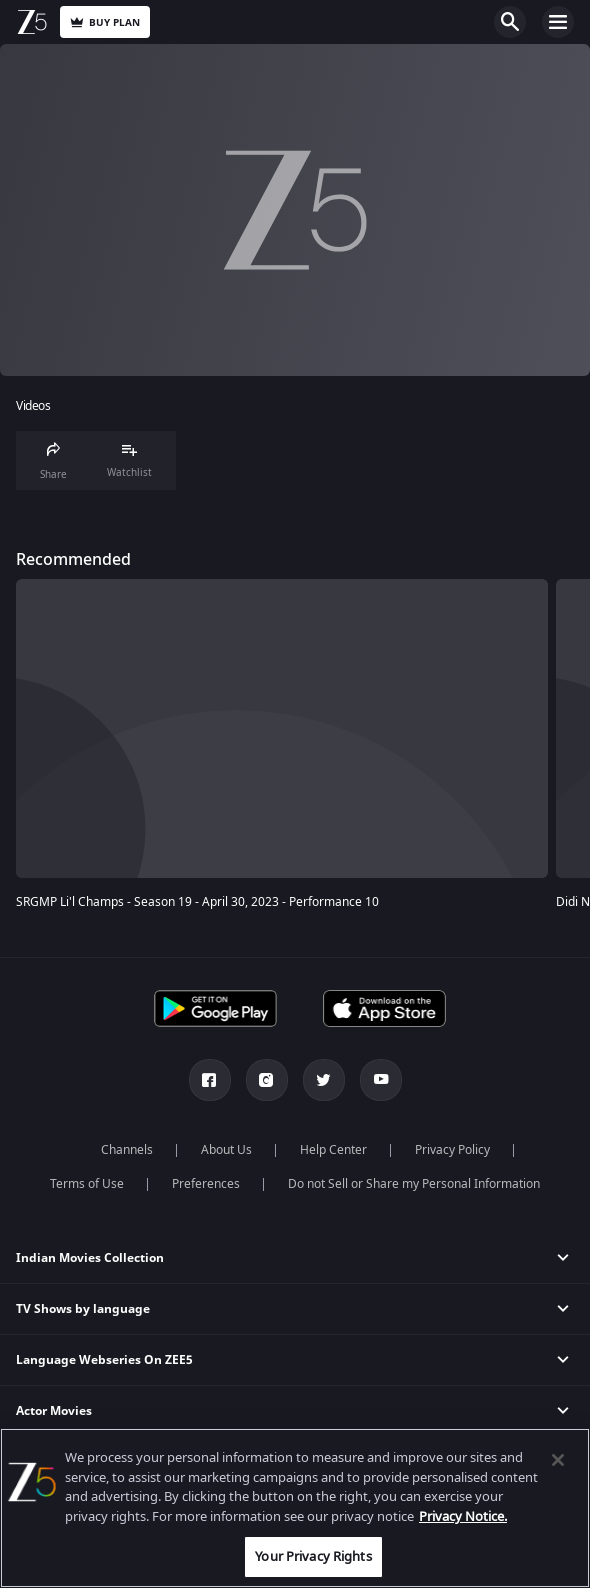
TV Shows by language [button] (83, 1309)
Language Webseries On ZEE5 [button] (104, 1360)
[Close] (558, 1460)
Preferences (206, 1184)
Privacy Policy (452, 1150)
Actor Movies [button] (54, 1411)
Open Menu (558, 22)
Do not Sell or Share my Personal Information (414, 1184)
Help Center (333, 1150)
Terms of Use (87, 1184)
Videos (33, 406)
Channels (127, 1150)
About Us (226, 1150)
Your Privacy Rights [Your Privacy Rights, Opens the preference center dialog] (313, 1556)
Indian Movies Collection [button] (90, 1258)
